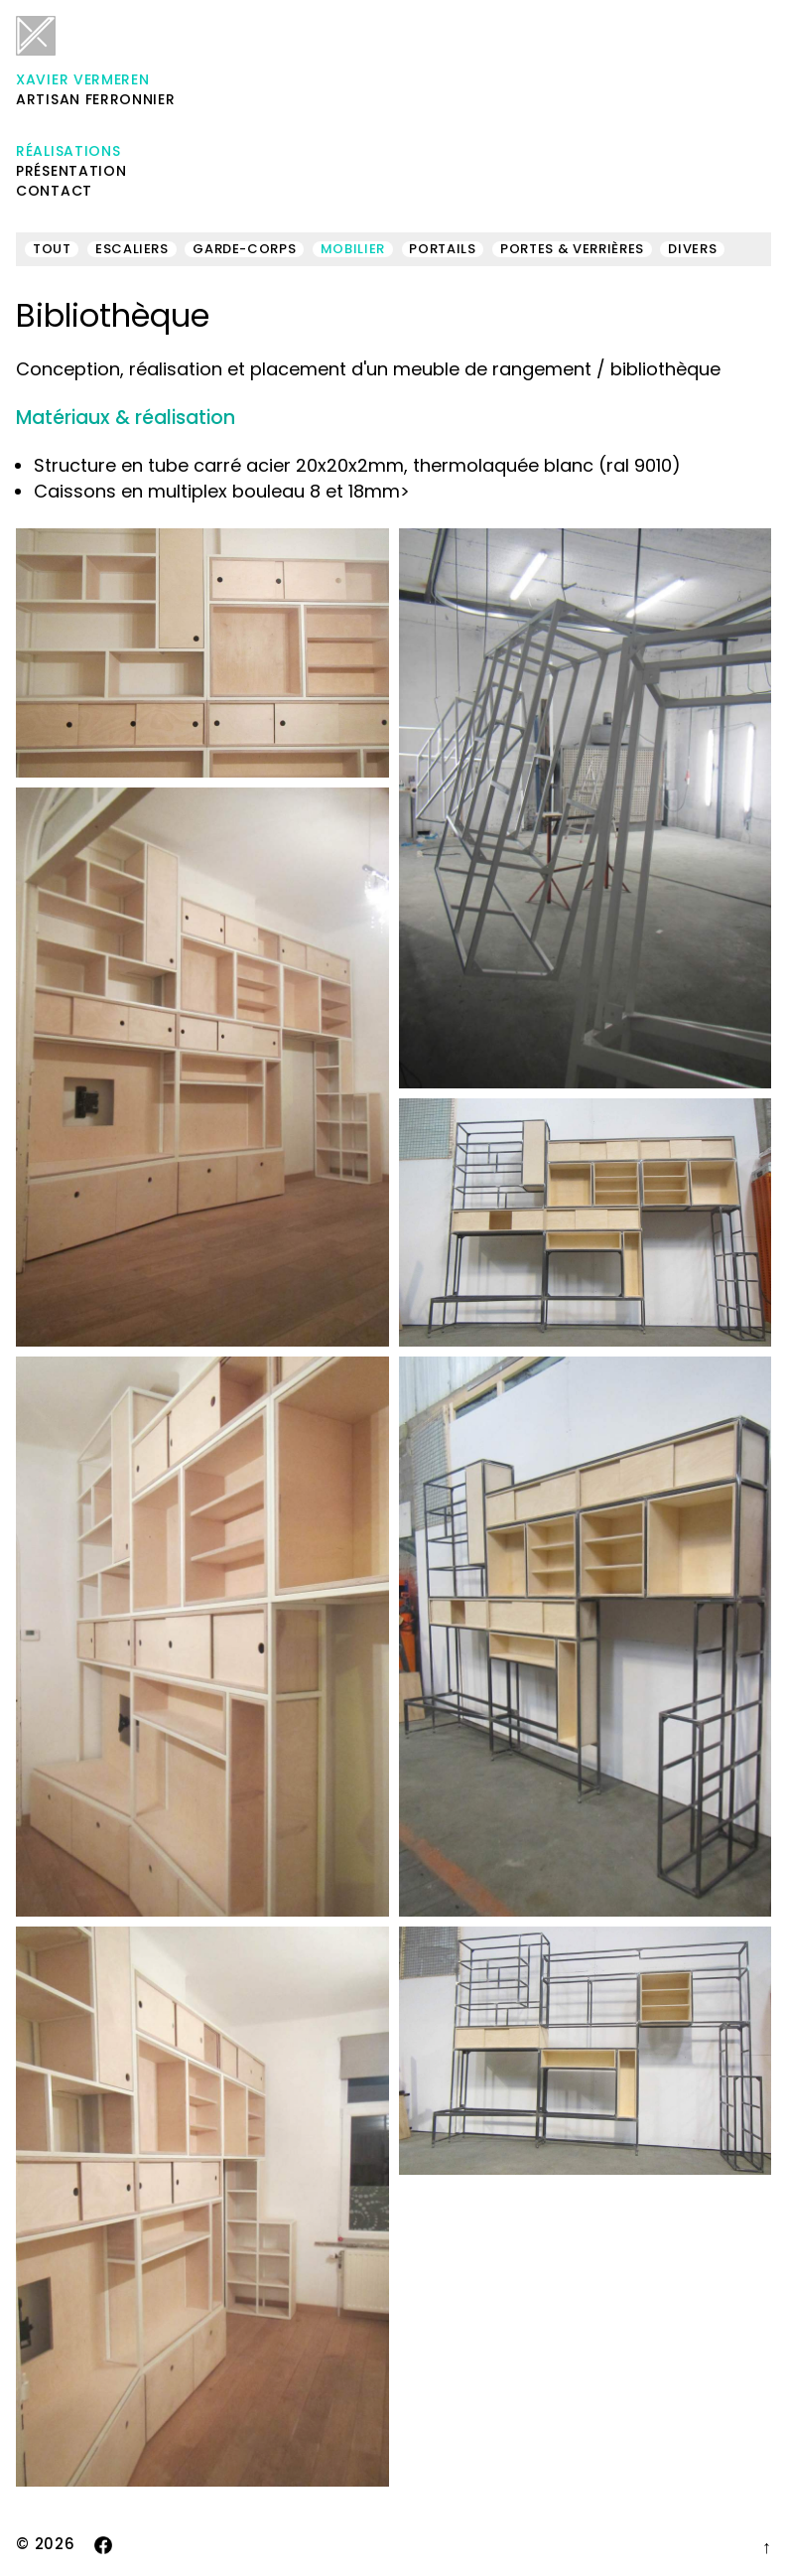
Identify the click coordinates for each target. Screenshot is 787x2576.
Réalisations (68, 151)
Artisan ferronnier (96, 62)
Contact (54, 191)
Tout (52, 249)
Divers (692, 249)
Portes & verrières (572, 249)
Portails (442, 249)
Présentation (71, 171)
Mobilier (353, 249)
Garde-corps (244, 249)
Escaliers (132, 249)
